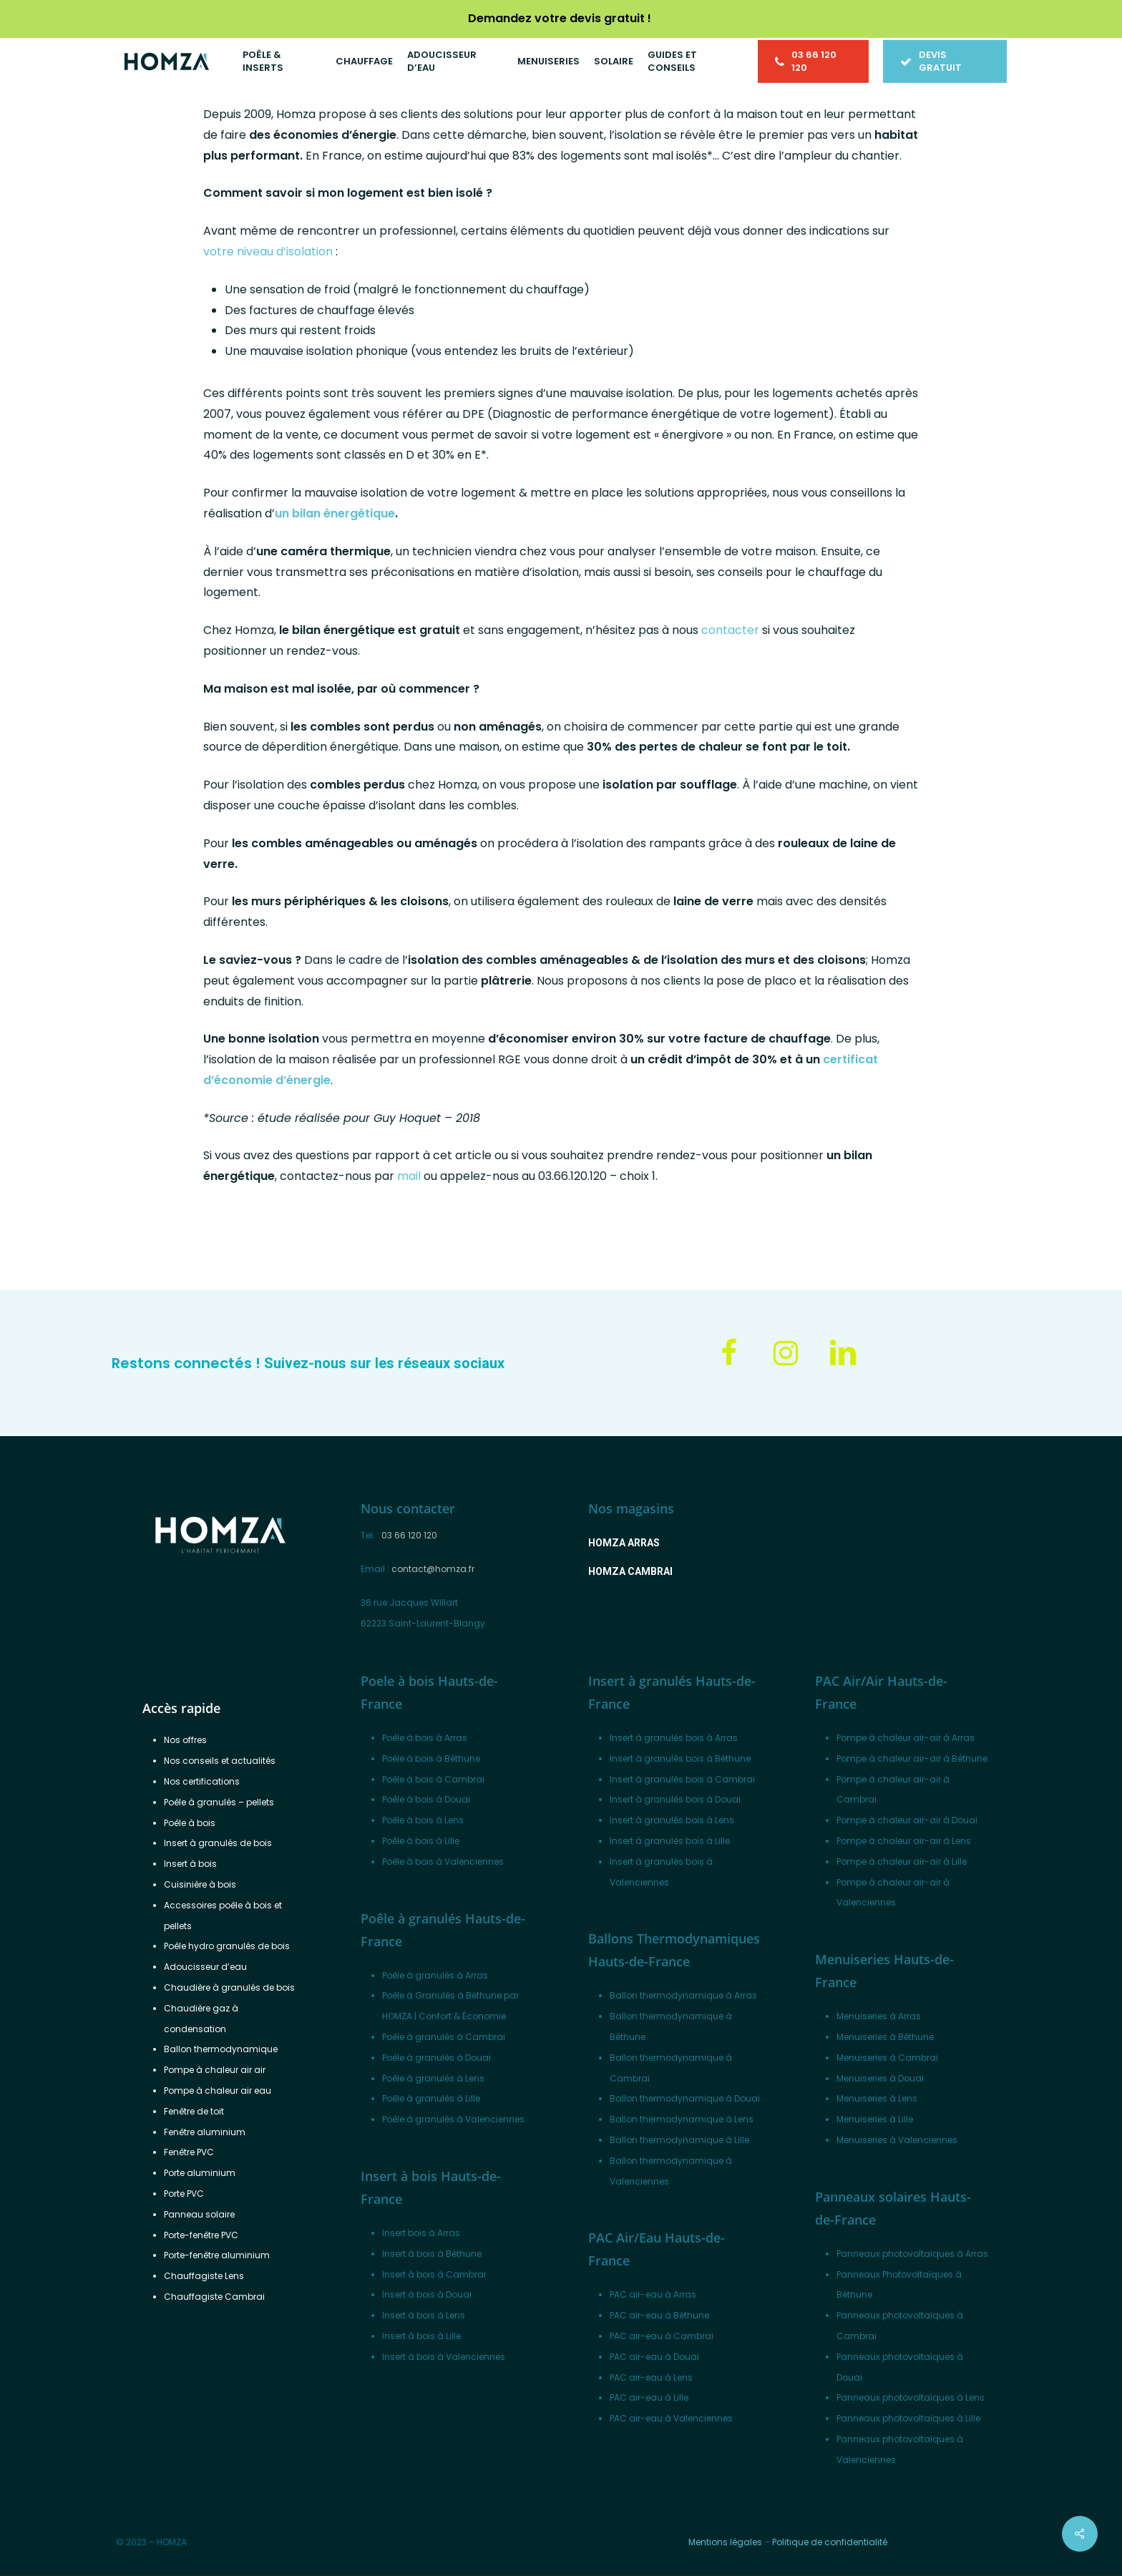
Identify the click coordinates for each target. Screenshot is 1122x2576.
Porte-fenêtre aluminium (217, 2255)
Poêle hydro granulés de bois (227, 1946)
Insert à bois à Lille (421, 2336)
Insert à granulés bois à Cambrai (682, 1779)
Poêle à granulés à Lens (433, 2078)
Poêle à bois (189, 1823)
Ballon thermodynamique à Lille (679, 2140)
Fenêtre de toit (194, 2111)
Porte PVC (184, 2193)
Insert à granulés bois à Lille (670, 1841)
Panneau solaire (199, 2214)
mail (409, 1176)
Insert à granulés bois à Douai (675, 1799)
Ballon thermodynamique (221, 2049)
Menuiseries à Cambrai (887, 2057)
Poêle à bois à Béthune (431, 1758)
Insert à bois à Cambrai (434, 2274)
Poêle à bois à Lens (423, 1820)
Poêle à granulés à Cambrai (443, 2037)
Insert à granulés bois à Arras (674, 1738)
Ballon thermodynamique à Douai (685, 2098)
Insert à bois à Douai (427, 2294)
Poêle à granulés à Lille (431, 2098)
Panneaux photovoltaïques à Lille (908, 2418)
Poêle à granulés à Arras (435, 1975)
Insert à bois (190, 1864)
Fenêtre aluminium (204, 2132)
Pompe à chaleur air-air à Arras (905, 1738)
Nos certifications (202, 1781)
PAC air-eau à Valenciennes (671, 2418)
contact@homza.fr (432, 1569)
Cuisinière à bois (200, 1884)
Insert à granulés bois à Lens (672, 1820)
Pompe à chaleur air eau (217, 2090)
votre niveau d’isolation (268, 251)
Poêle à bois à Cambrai (433, 1779)
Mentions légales (725, 2542)
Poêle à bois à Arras (424, 1738)
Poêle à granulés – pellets (219, 1802)
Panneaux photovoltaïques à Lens (910, 2397)
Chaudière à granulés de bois (229, 1987)
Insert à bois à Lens (423, 2315)
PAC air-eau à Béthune (659, 2315)
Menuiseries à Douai (880, 2078)
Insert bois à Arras (421, 2233)
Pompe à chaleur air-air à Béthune (911, 1758)
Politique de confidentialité (829, 2542)
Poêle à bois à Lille (420, 1841)
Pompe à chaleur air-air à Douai (906, 1820)
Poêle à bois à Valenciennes (443, 1861)
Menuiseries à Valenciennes (896, 2140)
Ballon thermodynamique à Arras (683, 1995)
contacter (730, 630)
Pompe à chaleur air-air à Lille (901, 1861)
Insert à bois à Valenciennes (443, 2357)
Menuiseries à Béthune (885, 2037)
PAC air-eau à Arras (653, 2294)
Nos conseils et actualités (219, 1761)
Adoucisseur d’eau (205, 1967)
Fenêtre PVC (189, 2152)
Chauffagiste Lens (204, 2276)
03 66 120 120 (409, 1535)
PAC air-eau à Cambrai (661, 2336)
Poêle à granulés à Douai (436, 2057)
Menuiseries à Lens (876, 2098)
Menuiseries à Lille (874, 2119)
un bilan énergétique (335, 513)
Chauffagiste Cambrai (214, 2296)
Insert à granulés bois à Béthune (680, 1758)
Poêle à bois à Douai (426, 1799)
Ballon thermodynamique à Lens (681, 2119)
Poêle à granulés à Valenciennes (453, 2119)
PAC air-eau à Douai (654, 2357)
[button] (624, 1543)
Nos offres (185, 1740)
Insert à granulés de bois (218, 1843)
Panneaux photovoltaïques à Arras (912, 2254)
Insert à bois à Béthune (432, 2254)
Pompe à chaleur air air (214, 2070)
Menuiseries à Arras (878, 2016)
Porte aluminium (199, 2173)
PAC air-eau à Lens (651, 2377)
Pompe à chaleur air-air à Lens (903, 1841)
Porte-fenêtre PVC (201, 2235)
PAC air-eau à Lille (649, 2397)
